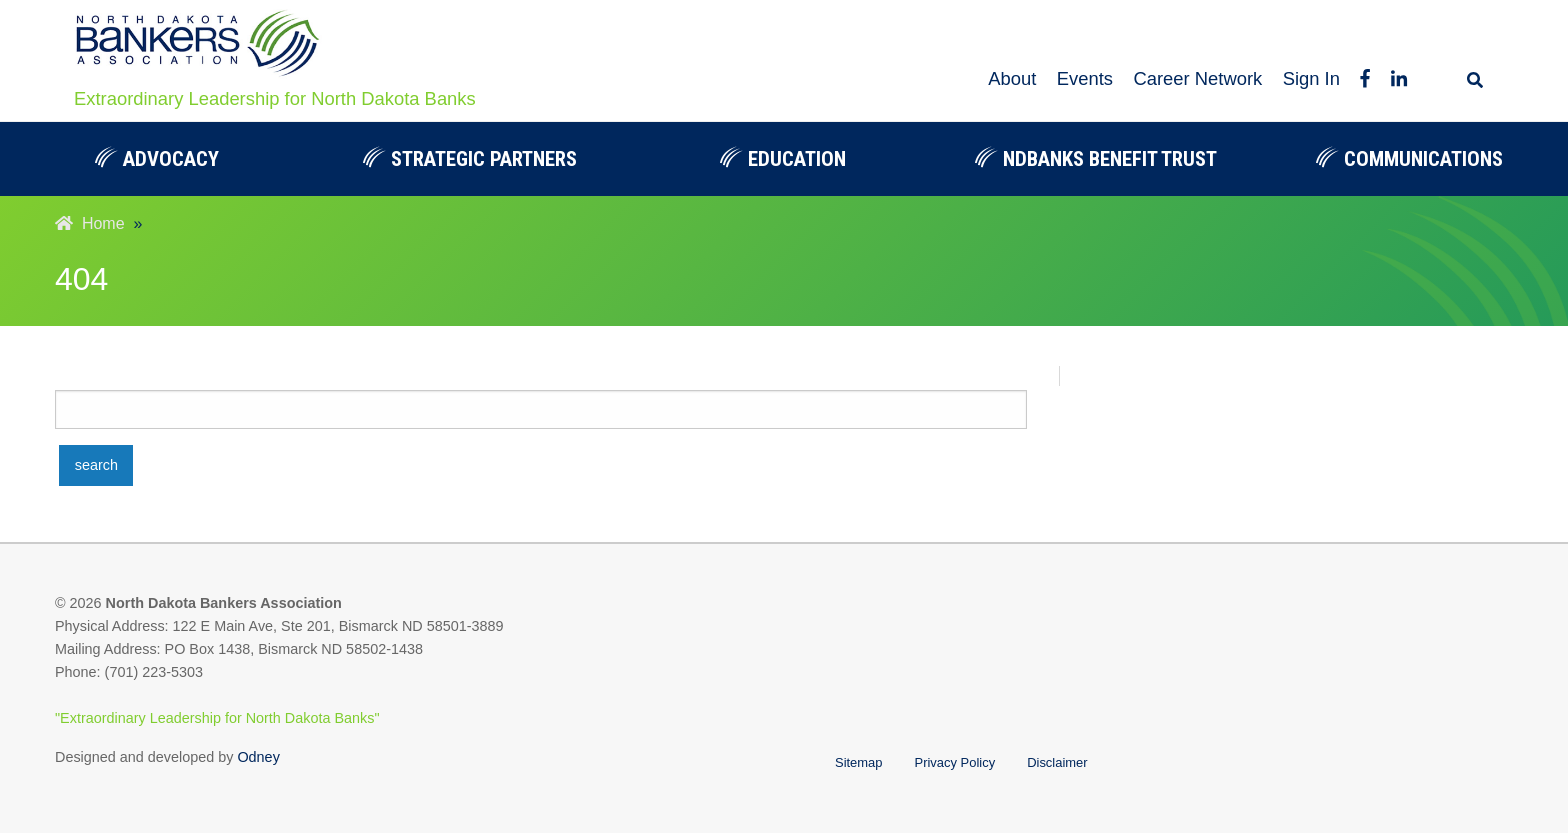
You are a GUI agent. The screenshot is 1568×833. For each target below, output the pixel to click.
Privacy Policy (955, 762)
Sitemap (859, 762)
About (1012, 78)
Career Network (1197, 78)
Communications (1409, 158)
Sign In (1311, 78)
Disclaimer (1057, 762)
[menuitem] (156, 159)
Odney (258, 757)
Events (1085, 78)
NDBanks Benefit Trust (1096, 158)
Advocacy (157, 158)
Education (783, 158)
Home (90, 223)
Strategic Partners (470, 158)
